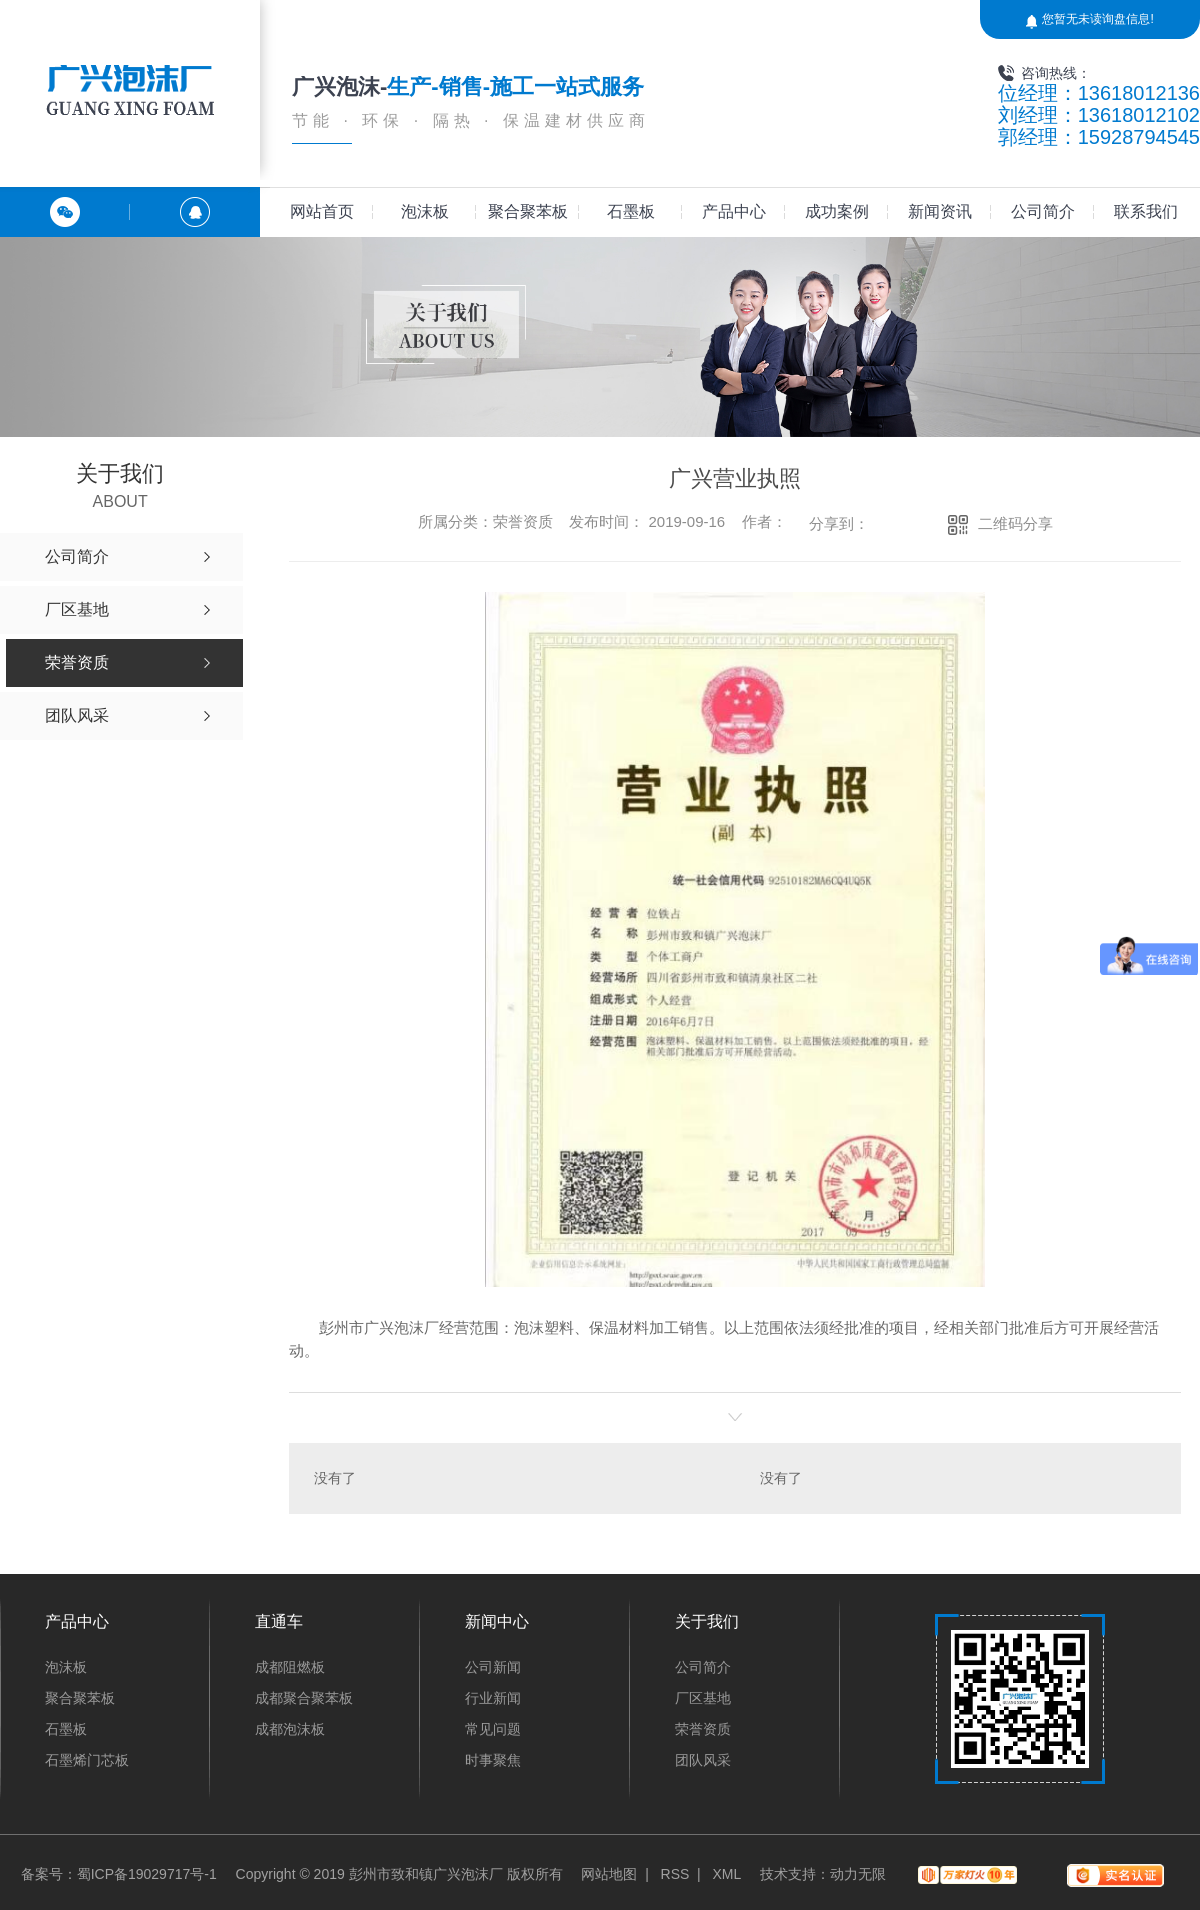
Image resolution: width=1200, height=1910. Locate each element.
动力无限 (858, 1874)
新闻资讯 (940, 211)
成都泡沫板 (290, 1729)
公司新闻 (493, 1667)
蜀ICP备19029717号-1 (147, 1874)
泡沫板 (425, 211)
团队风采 (703, 1760)
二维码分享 (1015, 523)
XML (726, 1874)
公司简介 (1043, 211)
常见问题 (493, 1729)
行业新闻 (493, 1698)
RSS (675, 1874)
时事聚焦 (493, 1760)
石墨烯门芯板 (87, 1760)
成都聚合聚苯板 (304, 1698)
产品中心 (734, 211)
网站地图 (609, 1874)
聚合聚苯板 (528, 211)
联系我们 (1146, 211)
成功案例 (837, 211)
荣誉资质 (703, 1729)
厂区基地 (703, 1698)
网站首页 (322, 211)
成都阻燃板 (290, 1667)
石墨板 (631, 211)
